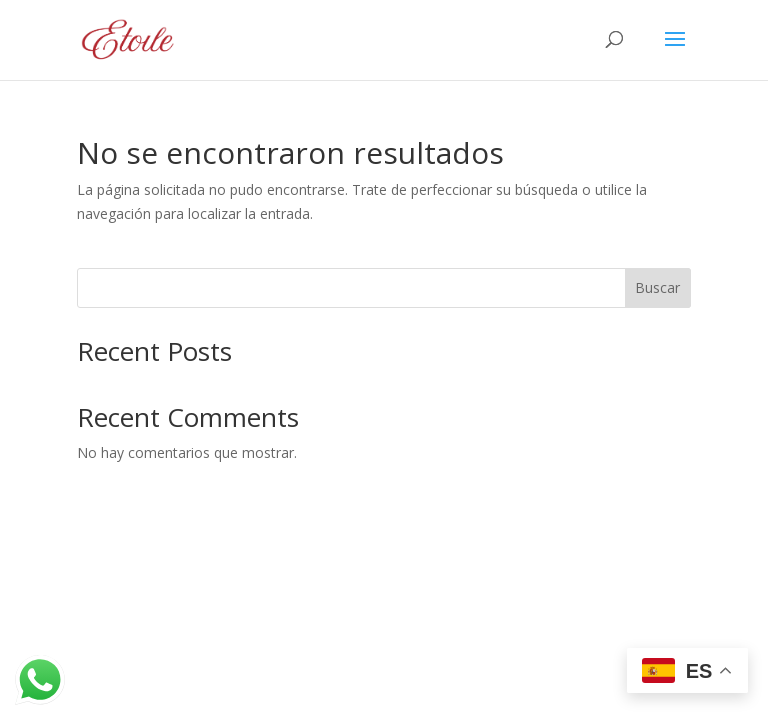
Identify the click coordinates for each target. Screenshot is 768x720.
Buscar (657, 287)
